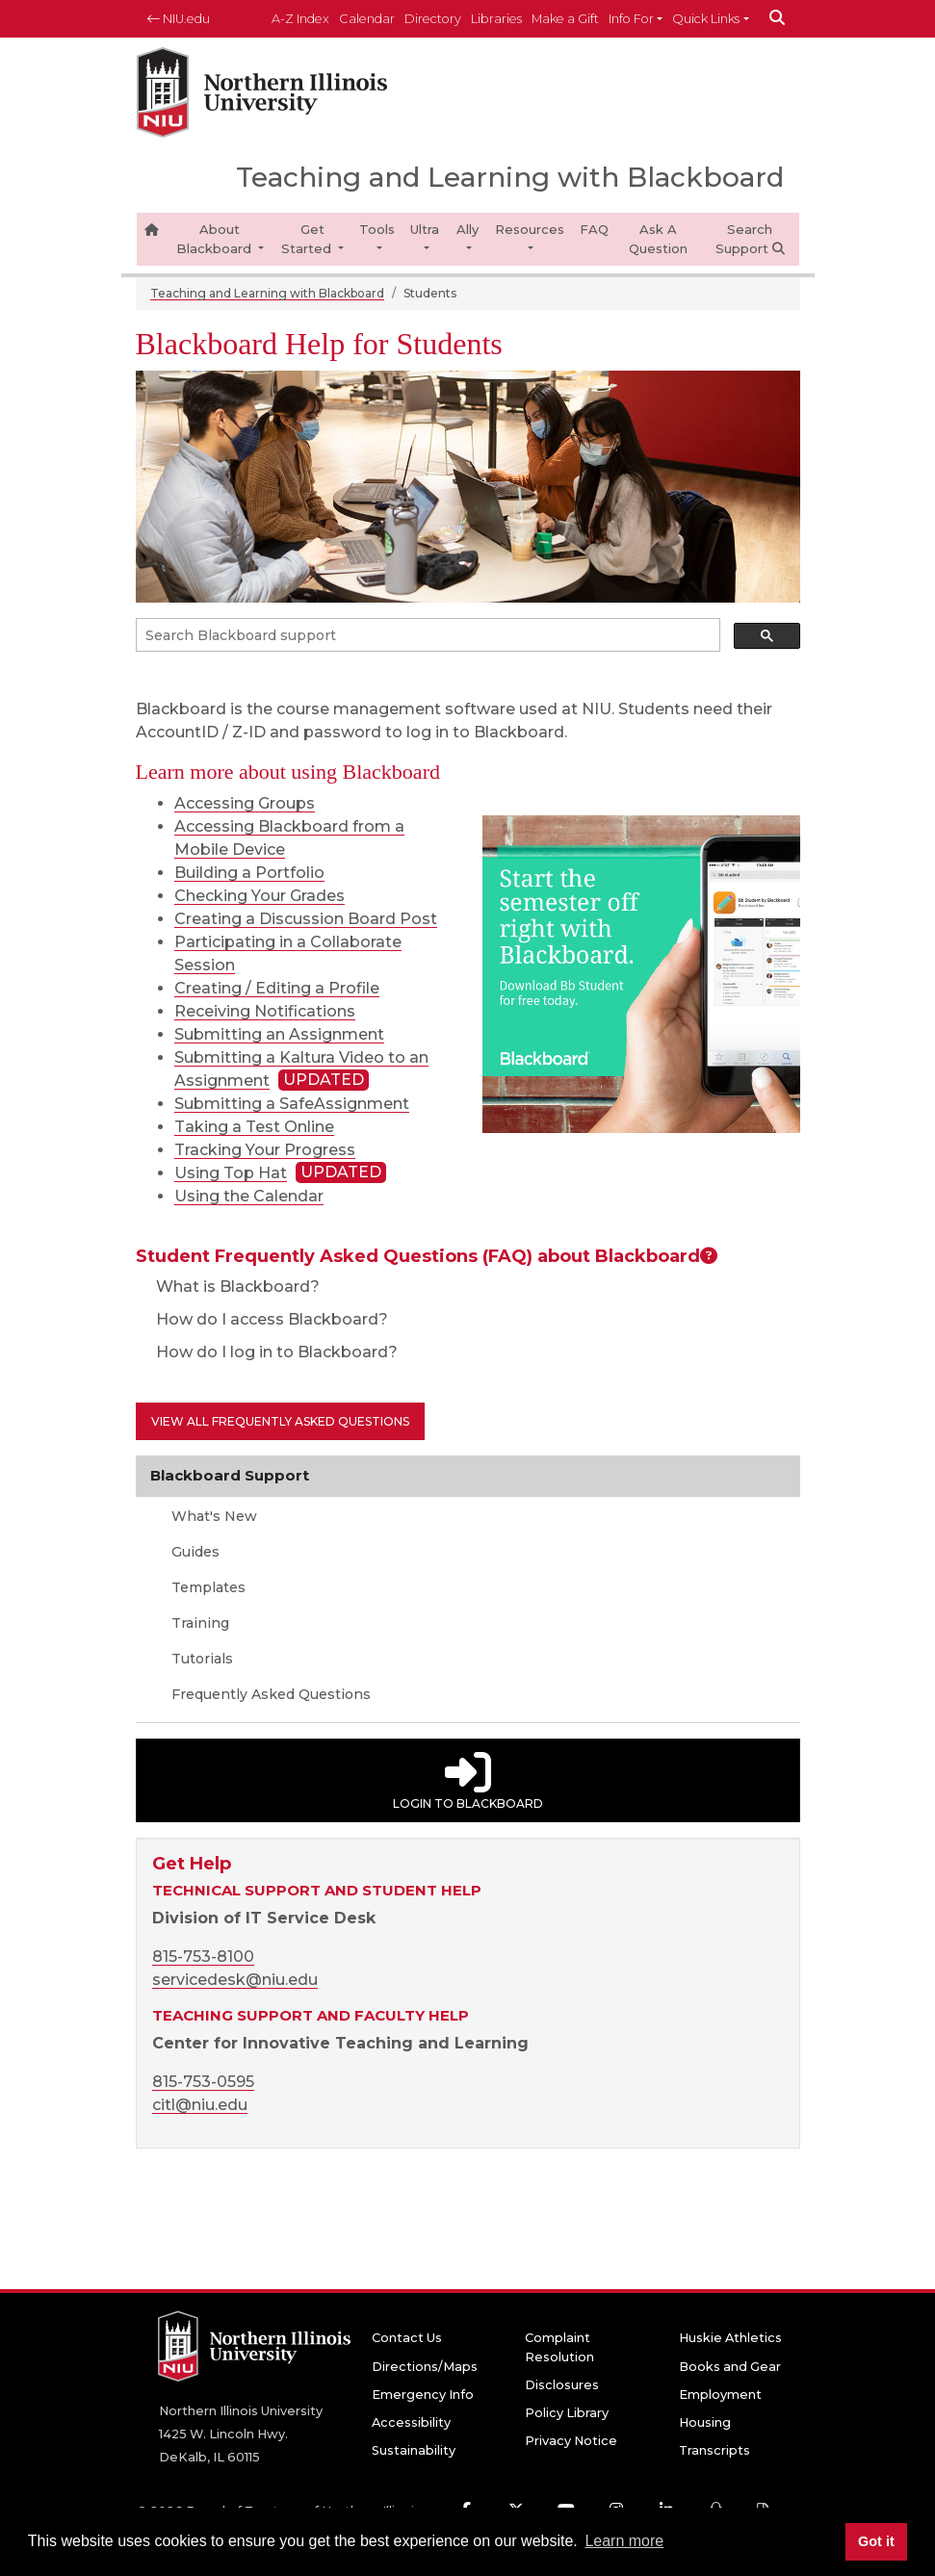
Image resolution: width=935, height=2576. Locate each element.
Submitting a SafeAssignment (291, 1104)
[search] (426, 635)
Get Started (308, 238)
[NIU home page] (262, 93)
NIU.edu (178, 19)
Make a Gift (565, 19)
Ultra (424, 229)
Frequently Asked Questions (269, 1694)
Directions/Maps (425, 2366)
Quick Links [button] (706, 19)
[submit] (777, 19)
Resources (529, 229)
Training (198, 1623)
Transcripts (714, 2450)
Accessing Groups (244, 803)
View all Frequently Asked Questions (280, 1421)
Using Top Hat (230, 1173)
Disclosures (562, 2385)
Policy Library (567, 2413)
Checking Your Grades (259, 896)
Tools (377, 229)
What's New (212, 1516)
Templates (207, 1587)
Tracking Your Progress (264, 1150)
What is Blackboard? (228, 1286)
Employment (720, 2394)
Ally (467, 229)
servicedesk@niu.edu (235, 1980)
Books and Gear (730, 2366)
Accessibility (411, 2422)
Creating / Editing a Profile (276, 988)
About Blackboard (215, 238)
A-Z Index (300, 19)
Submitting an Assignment (279, 1034)
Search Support (750, 238)
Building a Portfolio (249, 872)
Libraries (496, 19)
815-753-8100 (203, 1956)
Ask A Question (658, 238)
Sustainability (413, 2450)
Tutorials (200, 1658)
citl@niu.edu (199, 2105)
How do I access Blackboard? (262, 1319)
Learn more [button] (623, 2541)
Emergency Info (423, 2394)
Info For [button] (631, 19)
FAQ (594, 229)
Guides (194, 1551)
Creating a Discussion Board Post (305, 919)
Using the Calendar (249, 1196)
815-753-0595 (203, 2082)
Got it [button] (876, 2541)
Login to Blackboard (468, 1780)
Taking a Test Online (254, 1127)
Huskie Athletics (730, 2338)
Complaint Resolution (559, 2347)
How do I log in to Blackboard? (267, 1352)
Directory (432, 19)
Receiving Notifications (264, 1011)
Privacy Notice (571, 2441)
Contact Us (407, 2338)
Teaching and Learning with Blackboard (267, 293)
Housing (705, 2422)
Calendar (367, 19)
